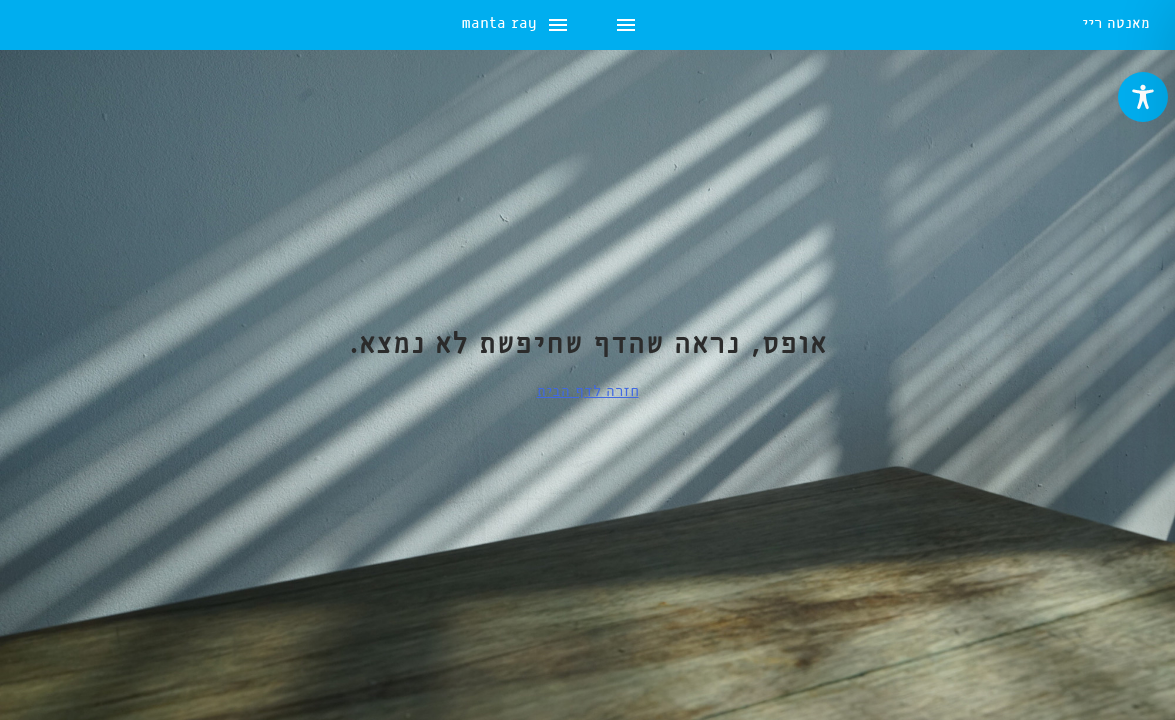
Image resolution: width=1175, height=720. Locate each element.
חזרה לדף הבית (588, 392)
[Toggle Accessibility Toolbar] (1143, 97)
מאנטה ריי (1116, 25)
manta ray (63, 25)
